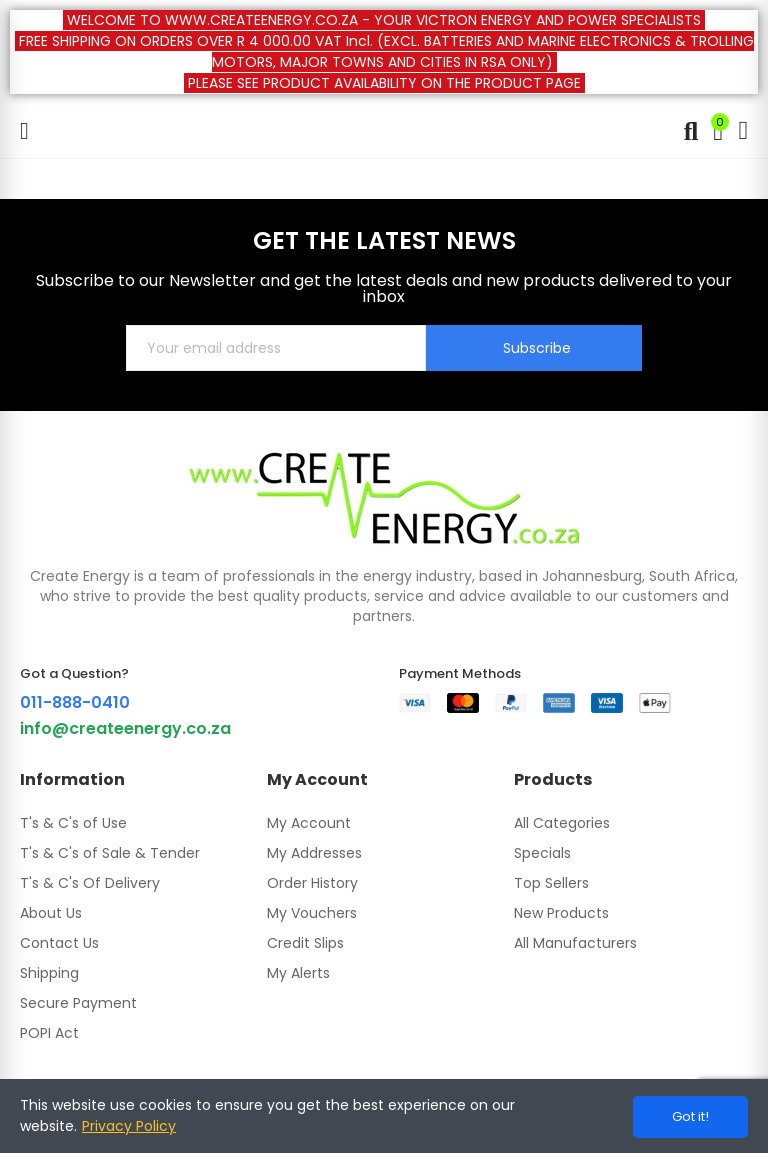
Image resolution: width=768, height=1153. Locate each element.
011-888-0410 (75, 702)
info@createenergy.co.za (125, 728)
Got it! (690, 1116)
